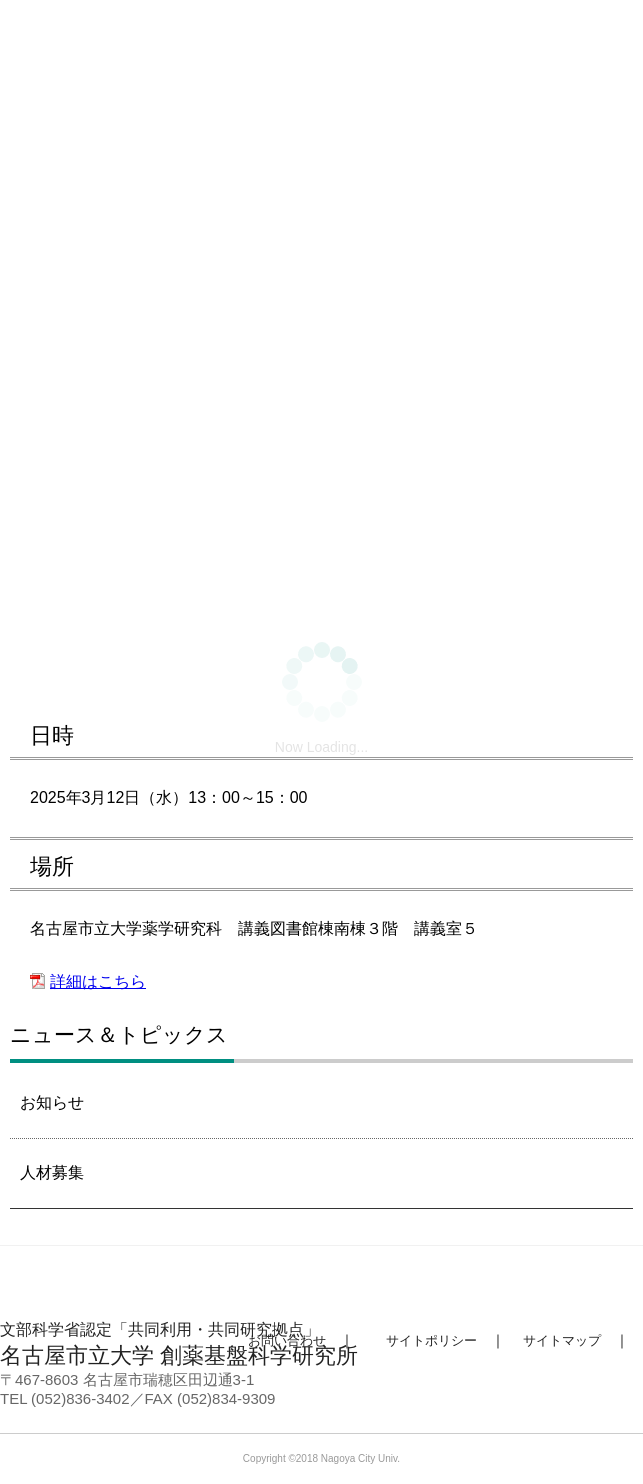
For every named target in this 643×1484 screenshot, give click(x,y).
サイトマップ (562, 1340)
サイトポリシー (431, 1340)
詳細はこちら (98, 981)
